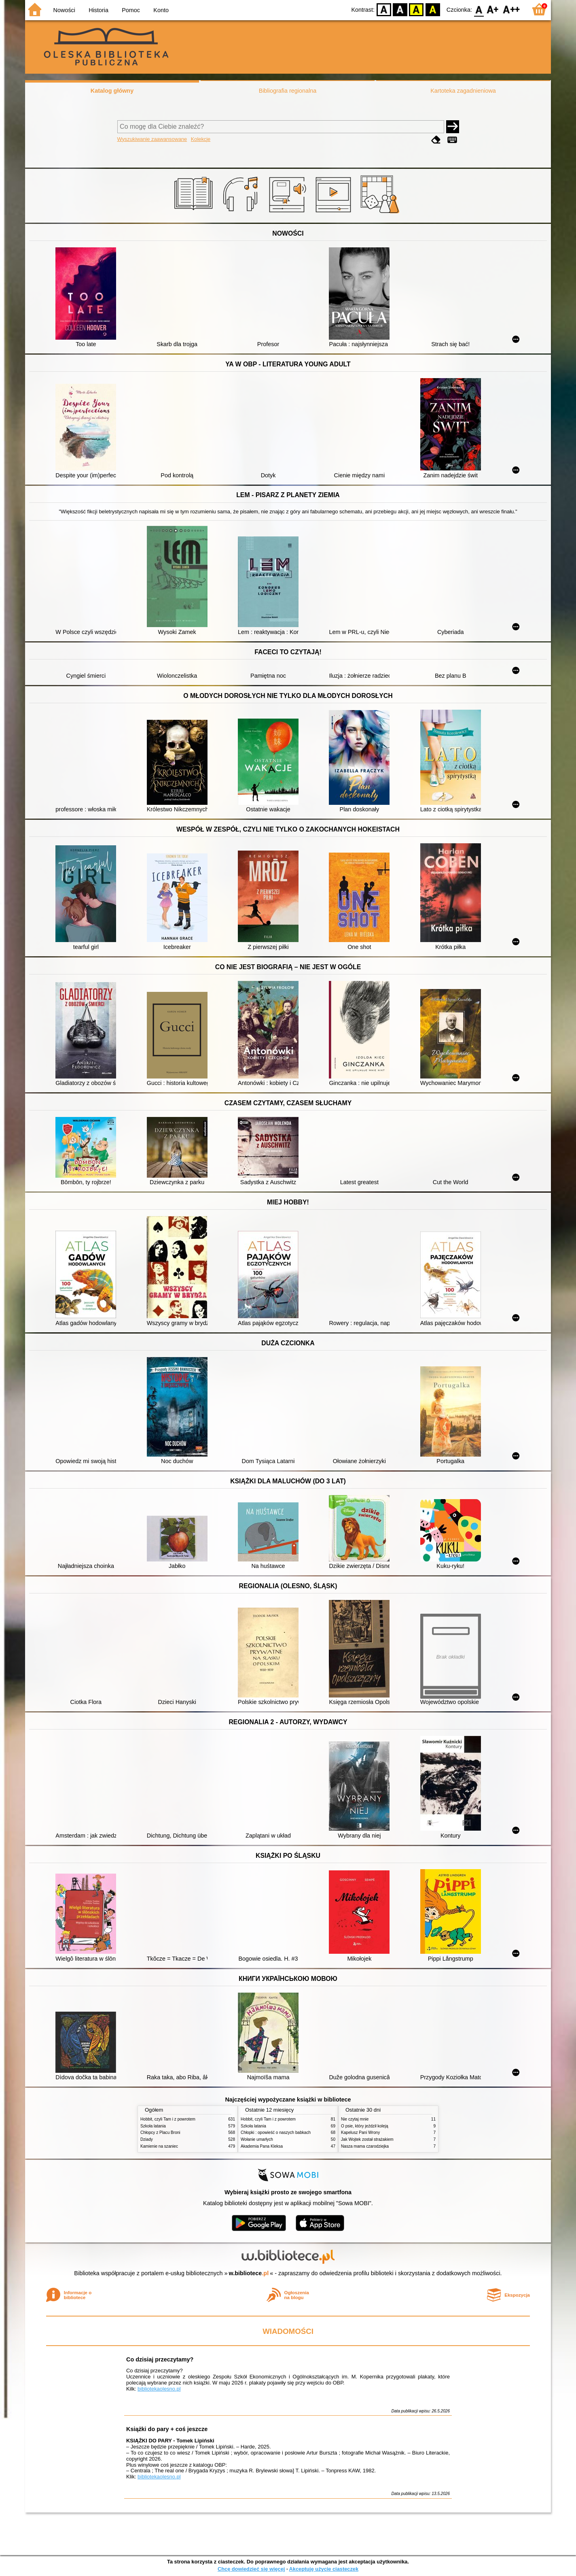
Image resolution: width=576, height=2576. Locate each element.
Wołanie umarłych (257, 2139)
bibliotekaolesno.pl (159, 2389)
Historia (98, 10)
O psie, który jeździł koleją (364, 2126)
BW (400, 9)
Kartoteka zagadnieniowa (463, 90)
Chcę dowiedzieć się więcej (251, 2569)
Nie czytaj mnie (354, 2119)
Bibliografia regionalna (287, 90)
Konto (161, 10)
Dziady (146, 2139)
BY (432, 9)
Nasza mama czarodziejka (365, 2146)
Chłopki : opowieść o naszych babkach (276, 2132)
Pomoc (131, 10)
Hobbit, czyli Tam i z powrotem (167, 2119)
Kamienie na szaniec (159, 2146)
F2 (511, 9)
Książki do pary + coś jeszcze (167, 2429)
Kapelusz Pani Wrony (360, 2132)
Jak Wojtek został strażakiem (367, 2139)
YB (416, 9)
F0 (479, 9)
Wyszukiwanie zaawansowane (152, 139)
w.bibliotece (249, 2273)
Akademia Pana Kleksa (262, 2146)
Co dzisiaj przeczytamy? (159, 2359)
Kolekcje (200, 139)
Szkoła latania (153, 2126)
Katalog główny (112, 90)
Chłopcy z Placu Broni (160, 2132)
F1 (493, 9)
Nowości (64, 10)
